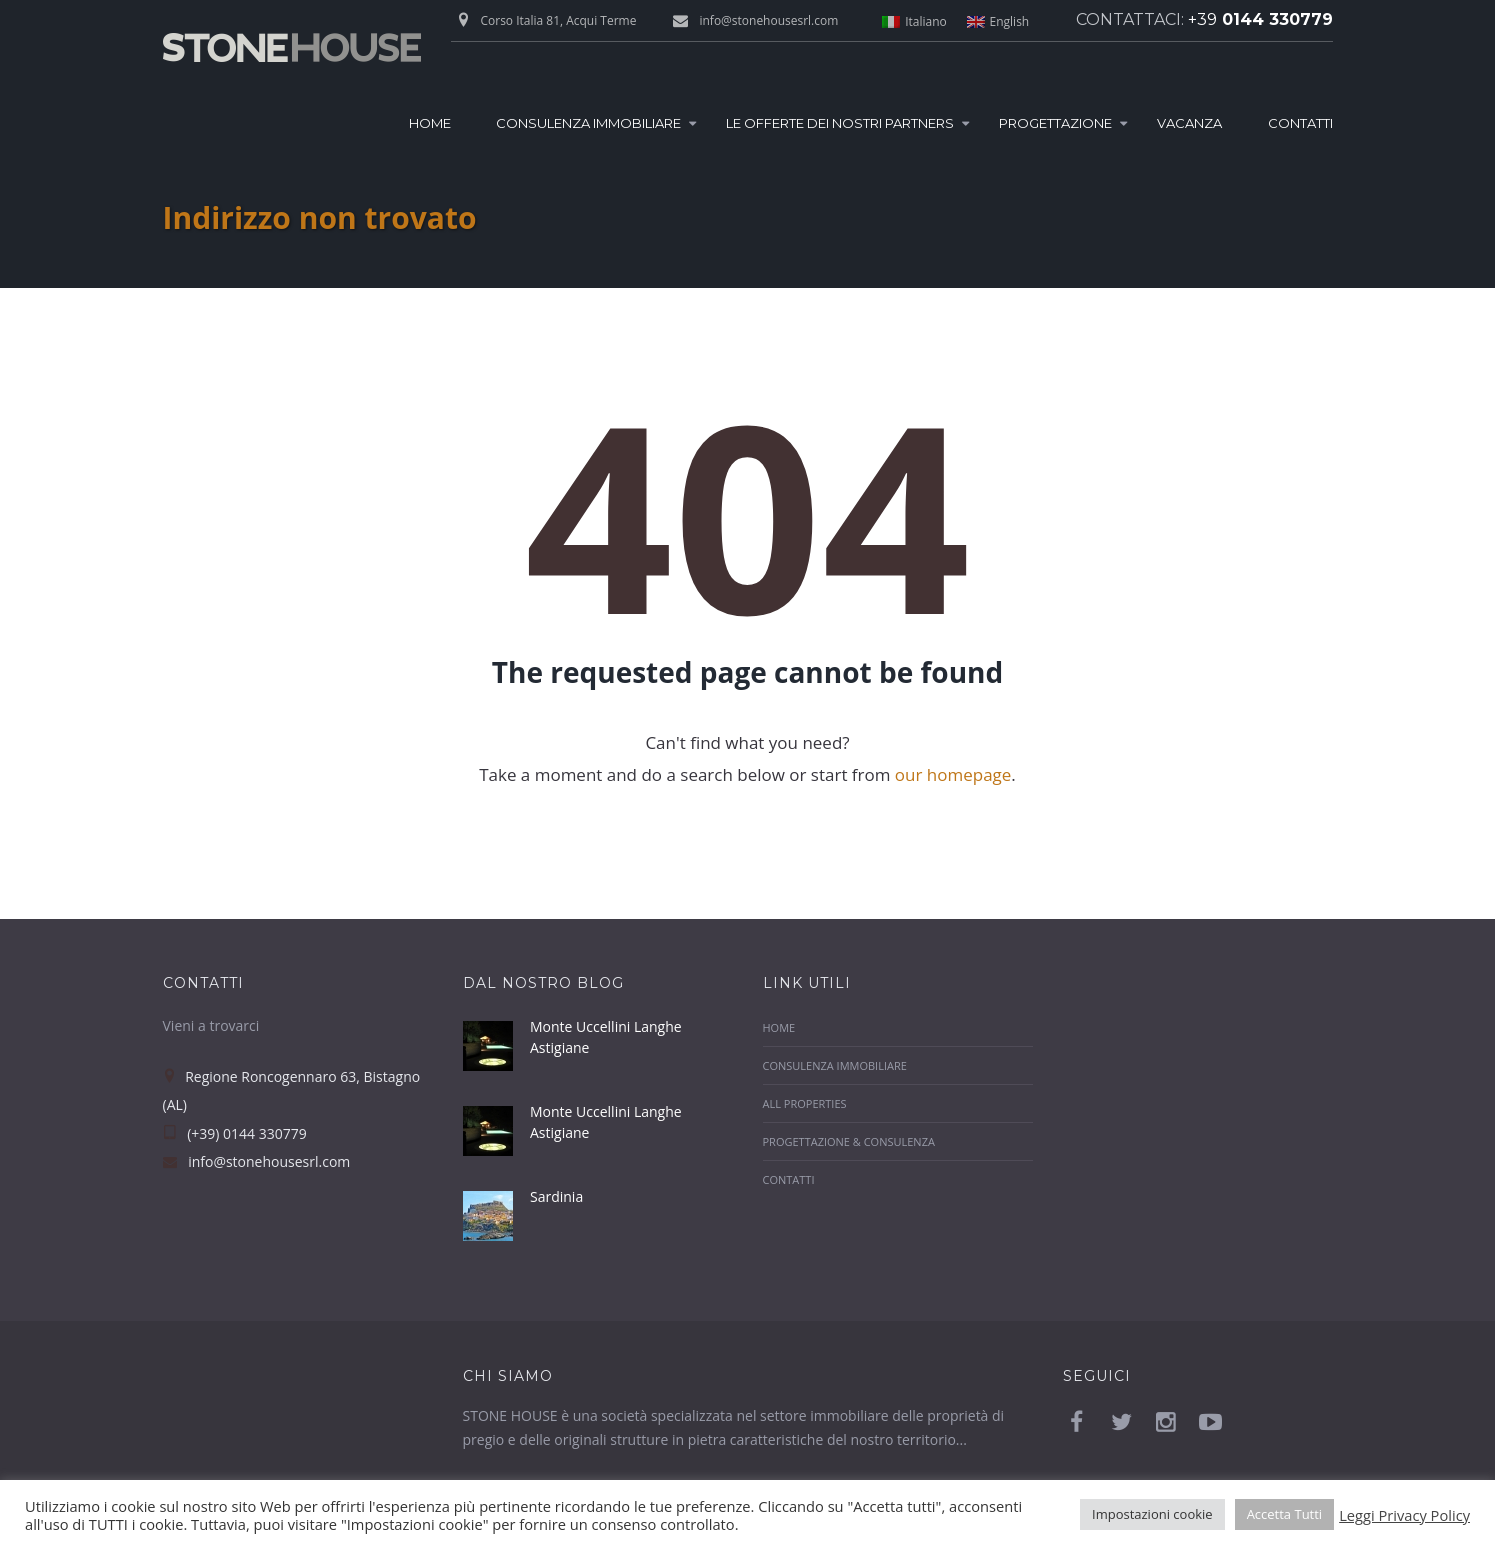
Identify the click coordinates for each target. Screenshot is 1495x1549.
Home (430, 123)
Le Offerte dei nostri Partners (840, 123)
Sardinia (556, 1196)
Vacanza (1189, 123)
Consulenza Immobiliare (588, 123)
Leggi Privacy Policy (1404, 1515)
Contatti (1300, 123)
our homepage (953, 774)
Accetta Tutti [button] (1285, 1514)
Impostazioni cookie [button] (1152, 1514)
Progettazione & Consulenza (849, 1141)
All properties (805, 1103)
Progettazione (1055, 123)
